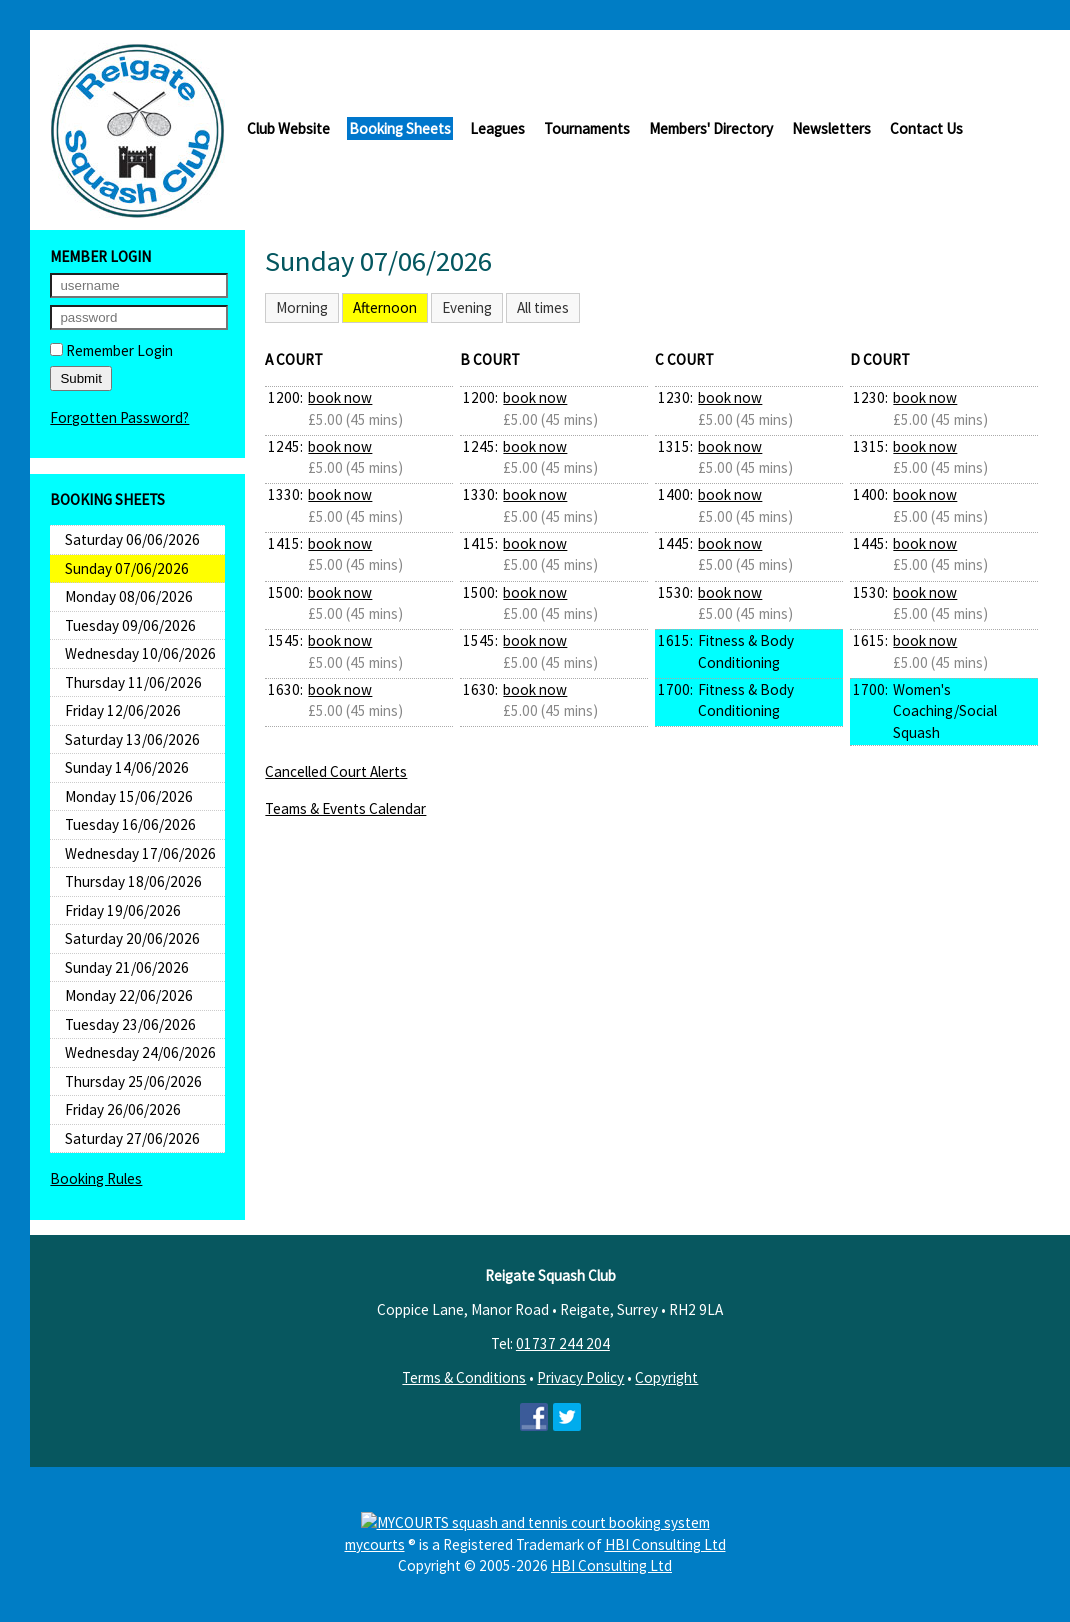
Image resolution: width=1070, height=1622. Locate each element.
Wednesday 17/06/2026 (140, 853)
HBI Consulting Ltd (665, 1544)
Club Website (288, 128)
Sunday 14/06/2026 (127, 767)
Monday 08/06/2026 (129, 596)
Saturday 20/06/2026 (132, 938)
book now (340, 397)
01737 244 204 (563, 1343)
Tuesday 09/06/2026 (130, 625)
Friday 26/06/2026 (123, 1109)
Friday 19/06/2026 (123, 910)
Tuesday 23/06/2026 (130, 1024)
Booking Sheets (400, 128)
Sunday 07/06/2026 (127, 568)
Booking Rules (96, 1178)
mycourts (375, 1544)
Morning (302, 307)
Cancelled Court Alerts (336, 771)
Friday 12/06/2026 (123, 710)
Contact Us (926, 128)
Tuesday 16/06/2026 (130, 824)
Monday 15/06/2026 (129, 796)
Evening (467, 307)
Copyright (666, 1377)
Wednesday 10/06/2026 (140, 653)
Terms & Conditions (464, 1377)
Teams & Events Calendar (345, 808)
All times (543, 307)
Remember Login (111, 350)
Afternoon (385, 307)
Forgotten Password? (119, 417)
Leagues (497, 128)
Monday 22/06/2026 (129, 995)
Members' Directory (711, 128)
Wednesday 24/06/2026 (140, 1052)
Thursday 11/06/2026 (133, 682)
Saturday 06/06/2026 (132, 539)
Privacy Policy (580, 1377)
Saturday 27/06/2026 (132, 1138)
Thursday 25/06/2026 (133, 1081)
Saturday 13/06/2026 (132, 739)
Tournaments (587, 128)
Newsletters (831, 128)
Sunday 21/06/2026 (127, 967)
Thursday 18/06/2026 (133, 881)
